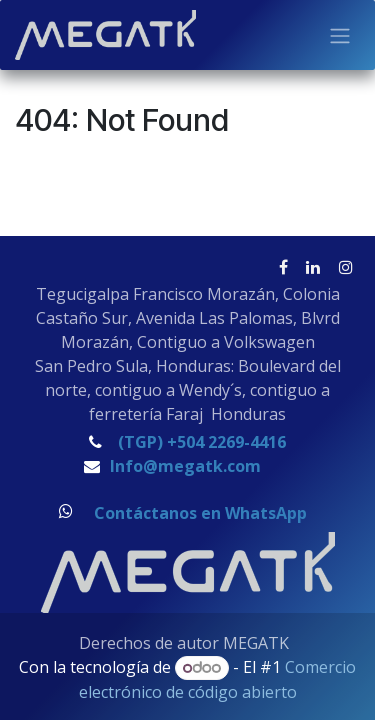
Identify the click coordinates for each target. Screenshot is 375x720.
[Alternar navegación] (340, 35)
